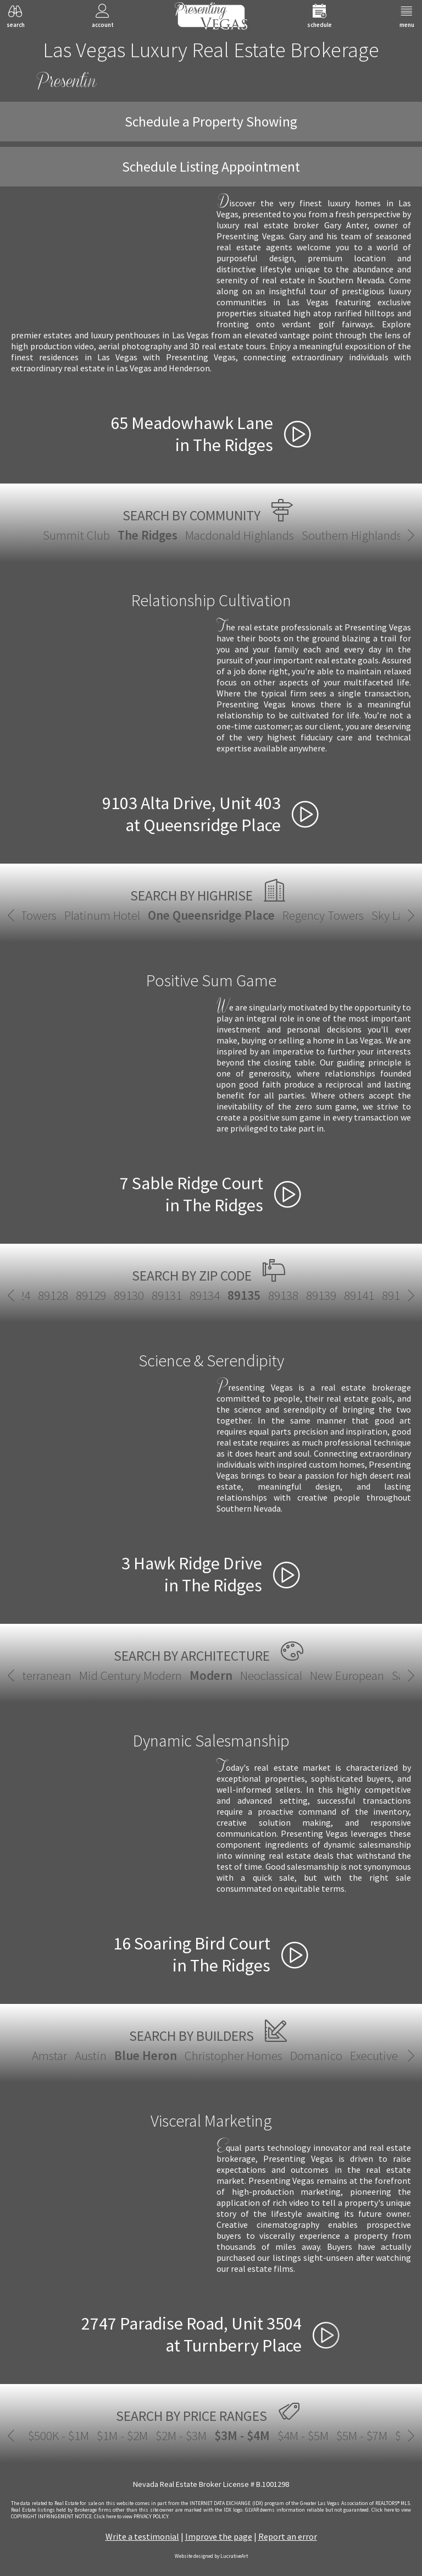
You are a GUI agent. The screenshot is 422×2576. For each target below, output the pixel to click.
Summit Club (76, 535)
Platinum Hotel (102, 915)
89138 (251, 1295)
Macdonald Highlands (239, 535)
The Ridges (147, 535)
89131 (134, 1295)
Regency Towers (323, 915)
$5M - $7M (331, 2435)
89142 (364, 1295)
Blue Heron (145, 2055)
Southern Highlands (352, 535)
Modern (211, 1675)
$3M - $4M (211, 2435)
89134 (172, 1295)
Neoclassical (271, 1675)
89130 (96, 1295)
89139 (289, 1295)
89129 (58, 1295)
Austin (91, 2055)
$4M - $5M (272, 2435)
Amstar (49, 2055)
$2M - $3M (150, 2435)
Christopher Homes (233, 2055)
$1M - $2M (91, 2435)
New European (347, 1675)
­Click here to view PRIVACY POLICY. (131, 2516)
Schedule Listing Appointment (211, 166)
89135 (211, 1295)
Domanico (316, 2055)
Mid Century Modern (130, 1675)
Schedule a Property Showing (211, 121)
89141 (327, 1295)
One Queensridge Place (211, 915)
